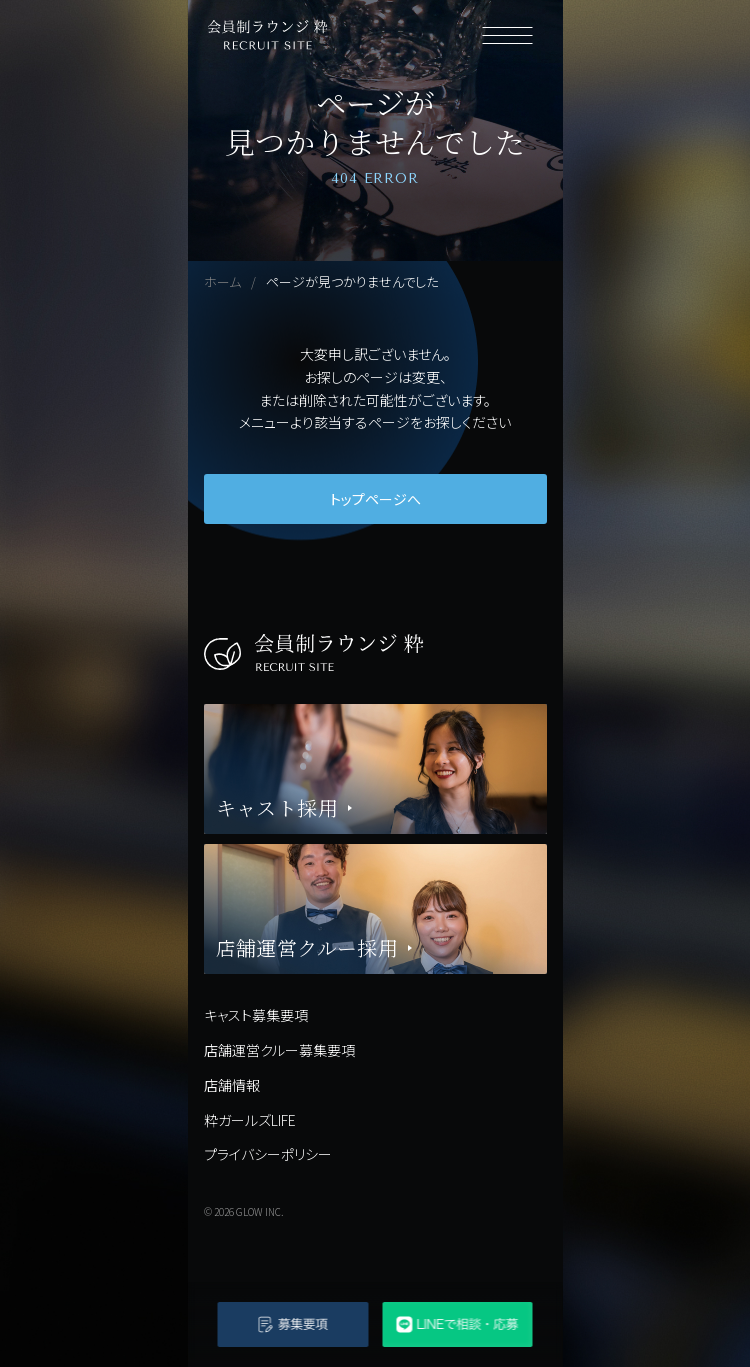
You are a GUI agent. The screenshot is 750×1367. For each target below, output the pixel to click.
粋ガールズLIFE (250, 1120)
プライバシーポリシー (268, 1154)
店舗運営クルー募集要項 (279, 1050)
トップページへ (375, 499)
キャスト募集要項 (256, 1015)
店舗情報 (232, 1085)
